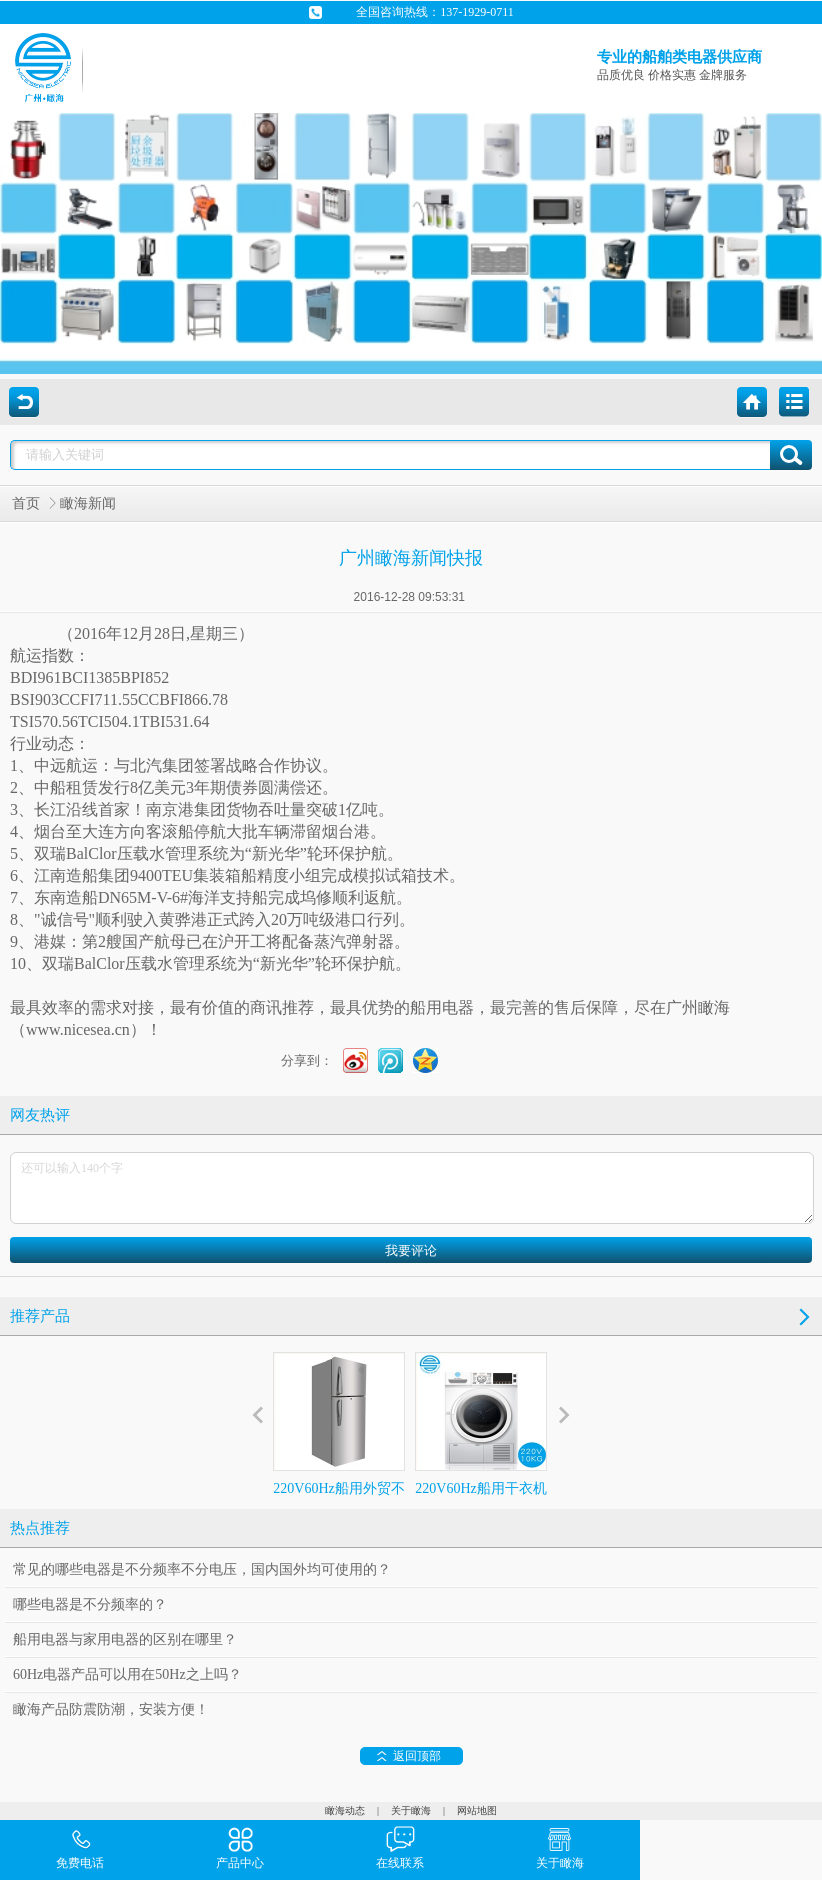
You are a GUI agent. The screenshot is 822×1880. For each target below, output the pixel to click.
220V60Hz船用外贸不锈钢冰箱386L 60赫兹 (339, 1442)
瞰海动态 (345, 1810)
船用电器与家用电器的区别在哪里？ (125, 1639)
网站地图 (477, 1810)
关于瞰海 (411, 1810)
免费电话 (80, 1847)
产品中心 (240, 1847)
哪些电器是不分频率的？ (90, 1604)
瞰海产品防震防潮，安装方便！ (111, 1709)
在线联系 (400, 1847)
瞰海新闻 (88, 503)
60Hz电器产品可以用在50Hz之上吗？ (127, 1674)
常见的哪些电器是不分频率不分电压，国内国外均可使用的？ (202, 1569)
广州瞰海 (698, 1007)
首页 (26, 503)
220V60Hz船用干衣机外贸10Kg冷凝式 (481, 1442)
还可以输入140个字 (412, 1188)
